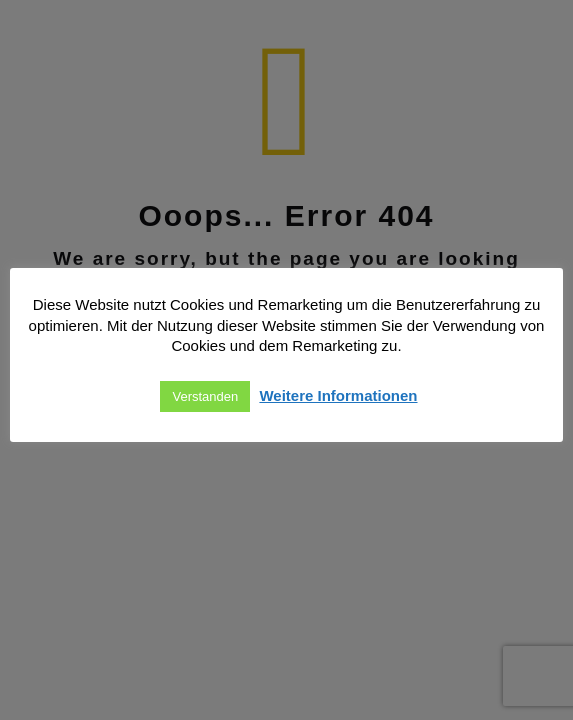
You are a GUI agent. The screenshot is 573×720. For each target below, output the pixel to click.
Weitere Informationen (338, 395)
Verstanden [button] (205, 396)
